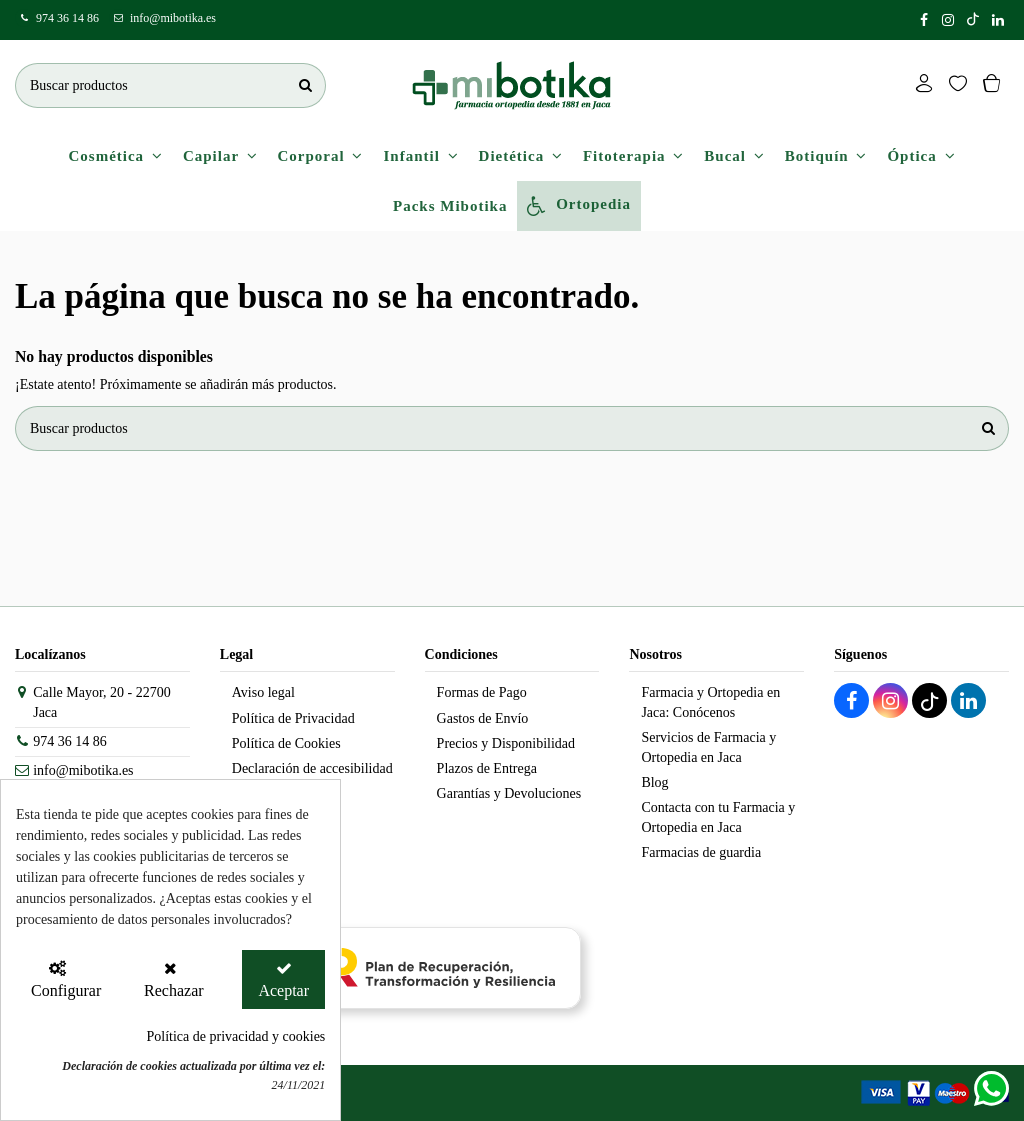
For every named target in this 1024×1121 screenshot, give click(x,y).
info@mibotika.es (173, 18)
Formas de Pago (482, 692)
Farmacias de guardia (701, 852)
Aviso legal (263, 692)
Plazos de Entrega (487, 768)
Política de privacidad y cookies (235, 1036)
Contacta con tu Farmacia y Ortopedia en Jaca (718, 817)
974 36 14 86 (67, 18)
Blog (654, 782)
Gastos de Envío (483, 718)
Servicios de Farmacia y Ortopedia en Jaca (708, 747)
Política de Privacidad (293, 718)
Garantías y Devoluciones (509, 793)
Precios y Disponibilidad (506, 743)
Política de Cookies (286, 743)
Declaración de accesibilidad (312, 768)
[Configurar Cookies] (57, 979)
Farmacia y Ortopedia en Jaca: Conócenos (710, 702)
